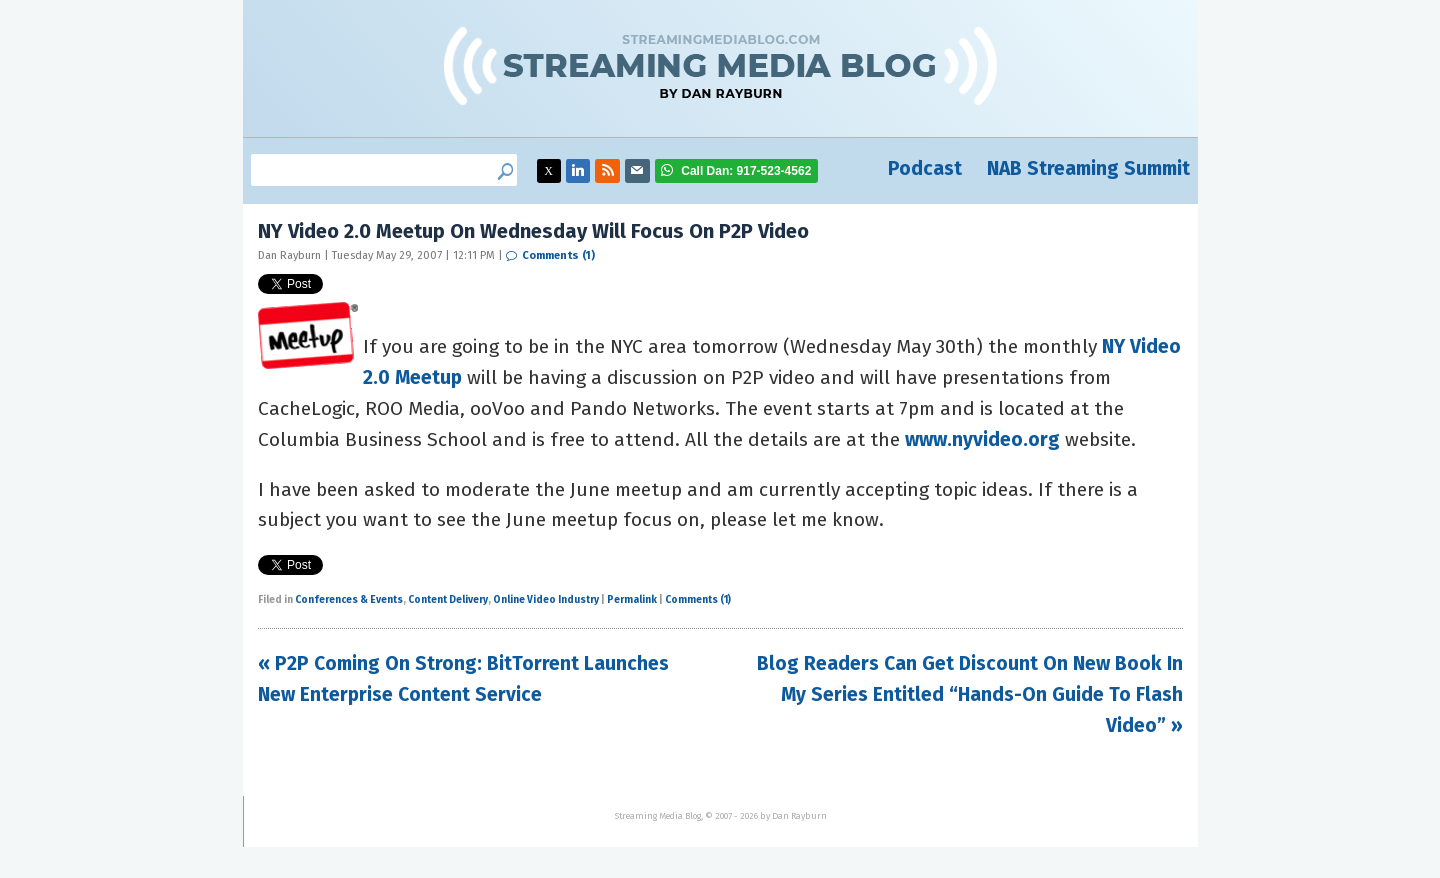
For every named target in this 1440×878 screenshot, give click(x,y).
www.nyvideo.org (982, 439)
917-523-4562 (746, 171)
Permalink (632, 600)
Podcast (925, 168)
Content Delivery (448, 600)
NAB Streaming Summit (1088, 168)
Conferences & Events (349, 600)
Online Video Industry (546, 600)
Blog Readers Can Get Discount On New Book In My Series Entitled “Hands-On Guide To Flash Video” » (970, 694)
